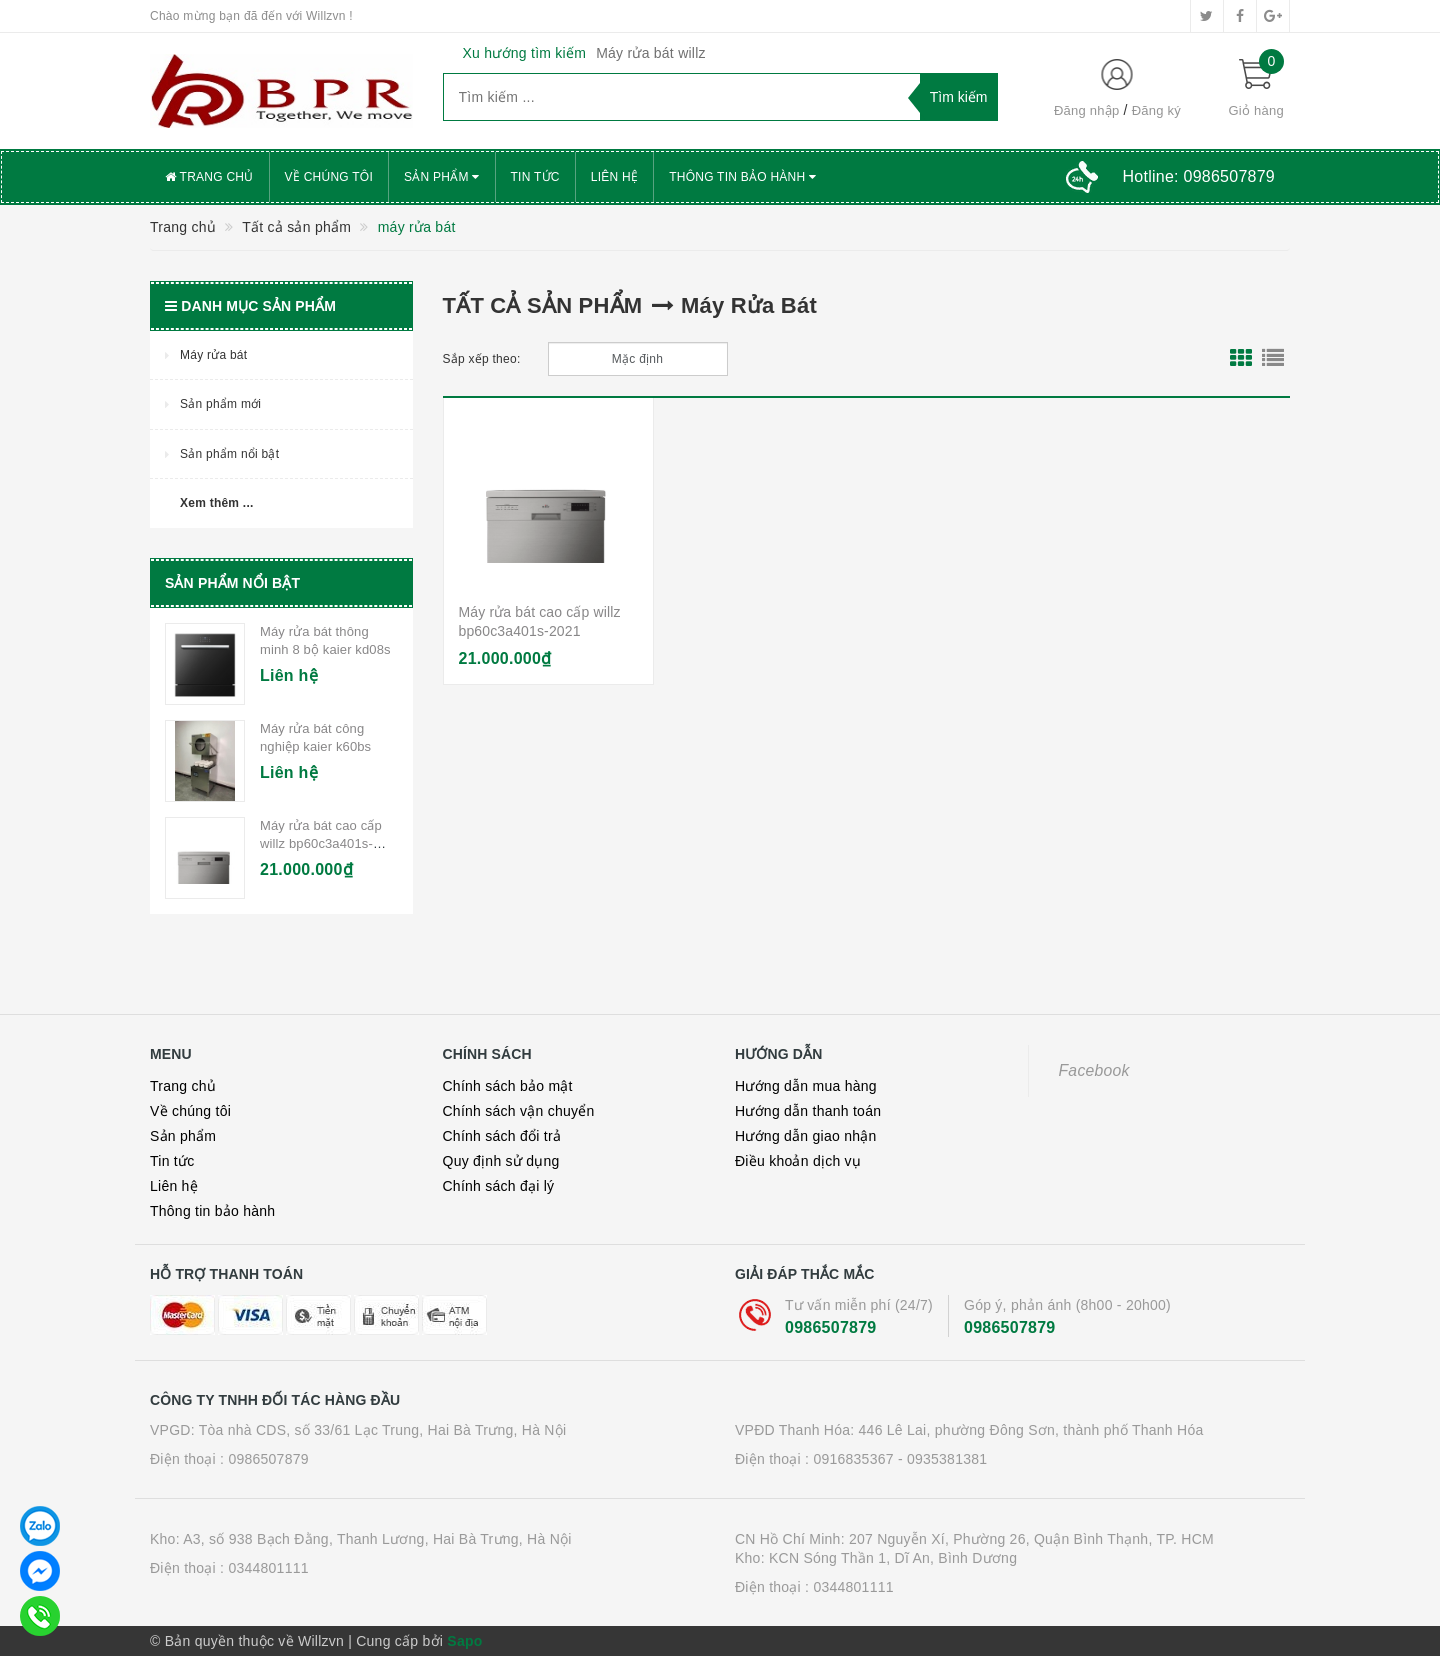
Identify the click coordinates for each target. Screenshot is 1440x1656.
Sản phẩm (442, 177)
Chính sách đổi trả (502, 1136)
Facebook (1094, 1070)
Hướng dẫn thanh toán (808, 1111)
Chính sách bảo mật (508, 1086)
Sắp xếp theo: (482, 359)
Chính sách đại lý (499, 1186)
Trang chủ (209, 177)
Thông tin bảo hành (742, 177)
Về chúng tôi (329, 177)
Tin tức (535, 177)
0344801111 (268, 1568)
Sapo (464, 1641)
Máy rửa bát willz (651, 53)
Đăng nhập (1087, 110)
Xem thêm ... (217, 503)
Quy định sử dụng (501, 1161)
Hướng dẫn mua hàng (806, 1086)
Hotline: (1199, 176)
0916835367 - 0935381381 (900, 1459)
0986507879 (830, 1327)
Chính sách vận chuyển (519, 1111)
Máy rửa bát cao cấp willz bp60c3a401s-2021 (321, 843)
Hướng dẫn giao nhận (806, 1136)
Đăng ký (1156, 110)
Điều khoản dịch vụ (798, 1161)
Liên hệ (614, 177)
